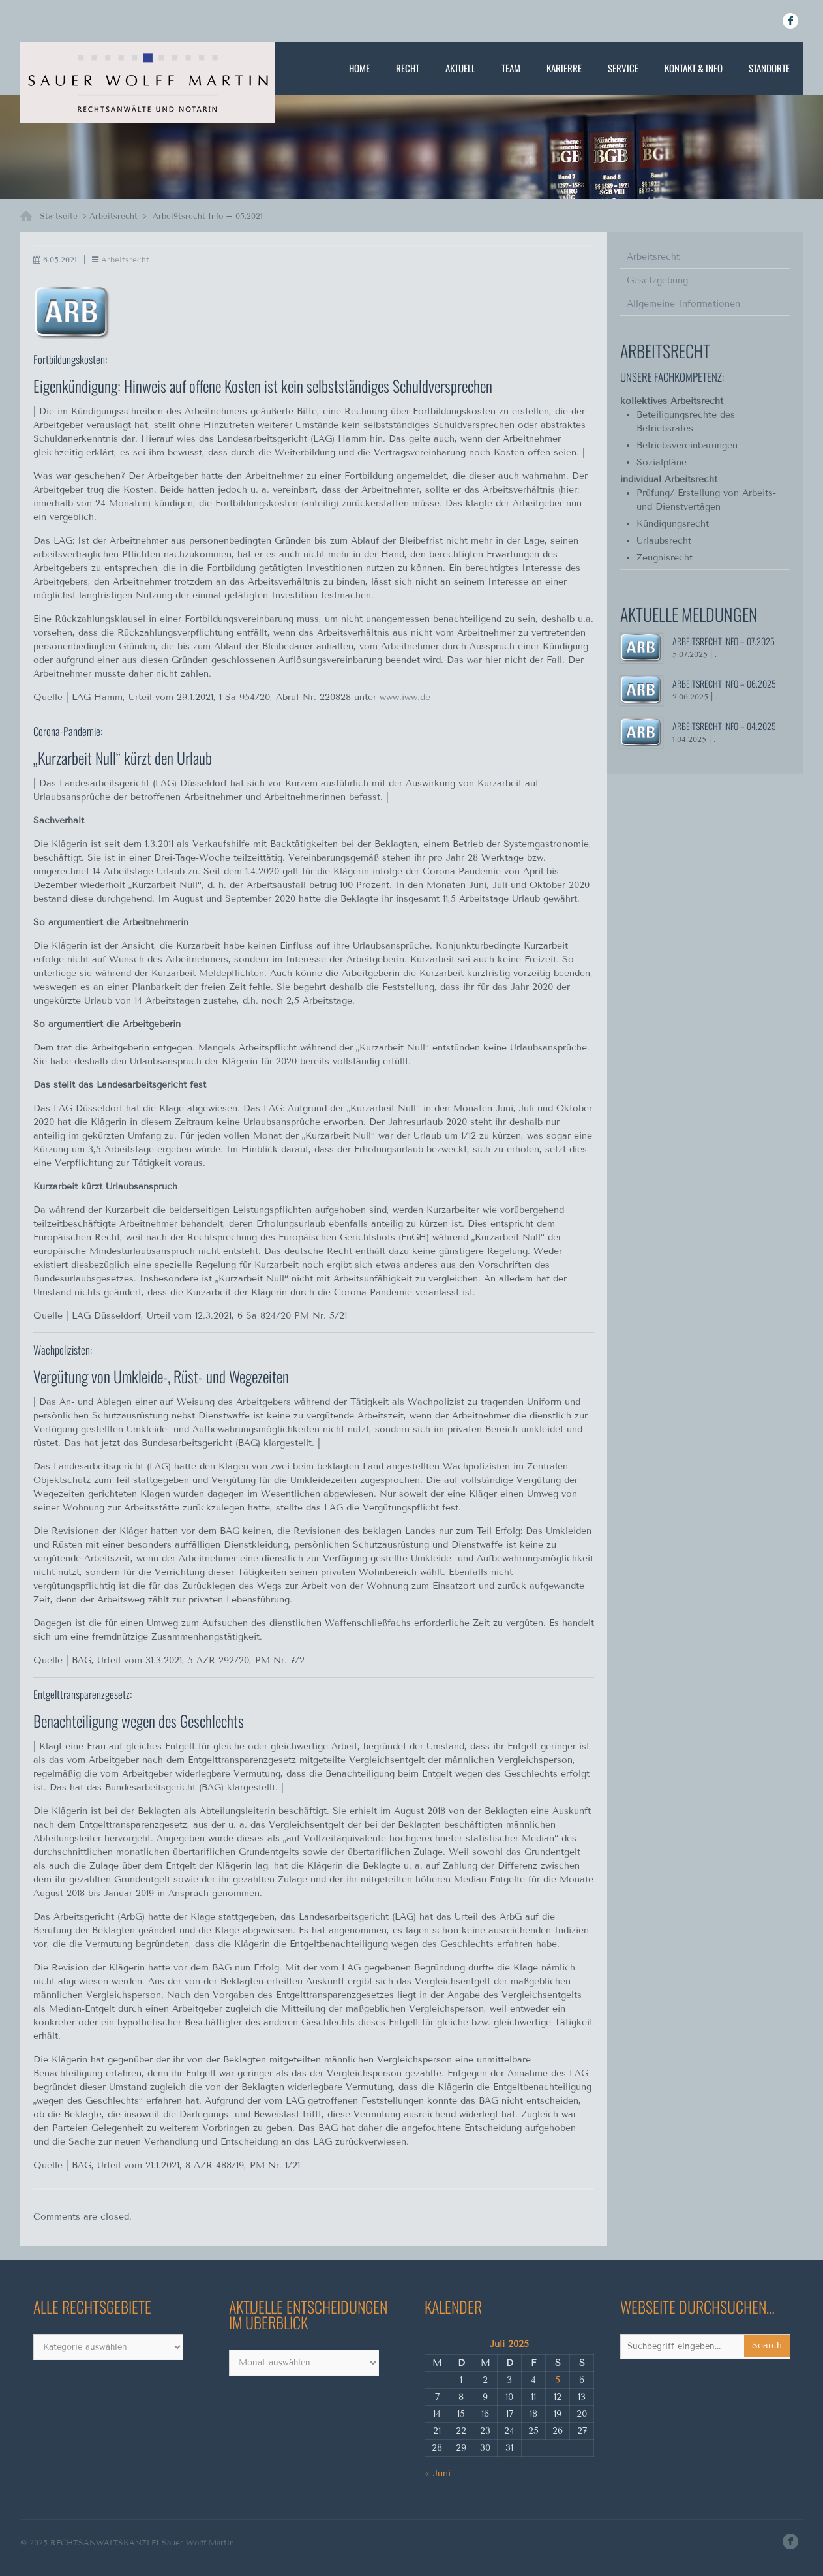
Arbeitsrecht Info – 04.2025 (724, 726)
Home (359, 68)
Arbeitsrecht (113, 216)
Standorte (769, 68)
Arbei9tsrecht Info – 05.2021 (208, 216)
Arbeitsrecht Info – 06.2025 (724, 683)
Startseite (59, 216)
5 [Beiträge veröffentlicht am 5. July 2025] (557, 2379)
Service (623, 68)
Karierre (564, 68)
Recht (407, 68)
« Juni (438, 2473)
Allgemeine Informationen (683, 303)
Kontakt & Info (694, 68)
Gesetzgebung (657, 280)
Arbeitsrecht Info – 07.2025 (723, 641)
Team (510, 68)
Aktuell (460, 68)
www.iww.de (405, 697)
